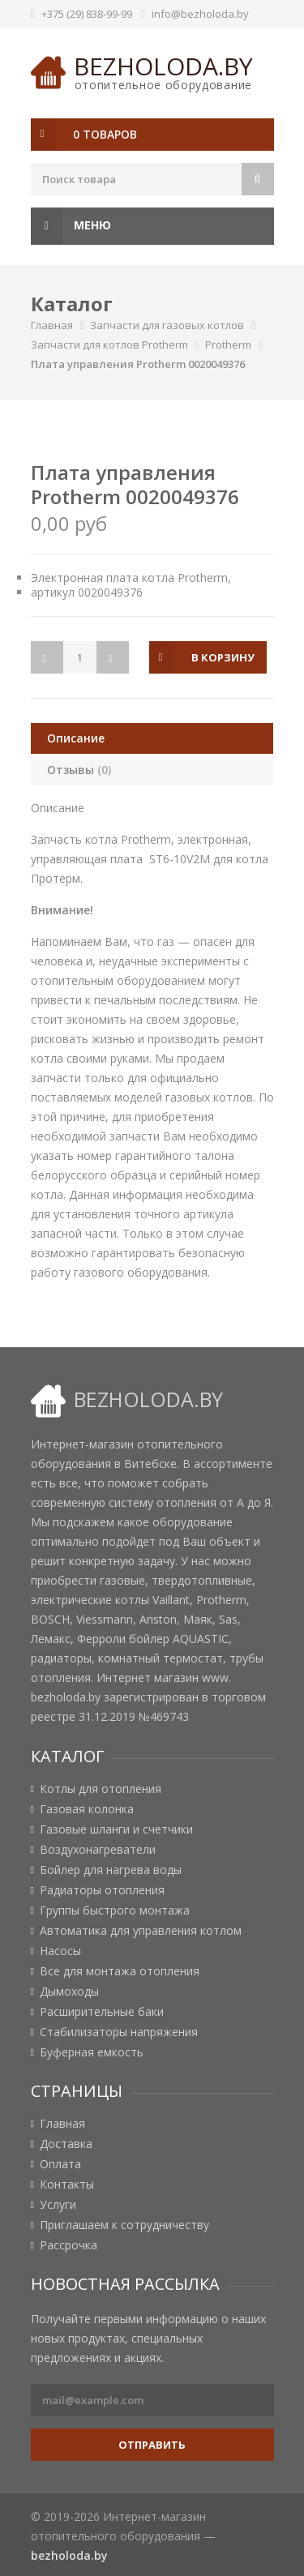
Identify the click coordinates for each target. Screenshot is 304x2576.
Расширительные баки (102, 2012)
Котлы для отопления (100, 1789)
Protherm (228, 344)
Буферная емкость (91, 2052)
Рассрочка (68, 2245)
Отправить (152, 2444)
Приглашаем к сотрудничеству (124, 2225)
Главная (52, 325)
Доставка (66, 2144)
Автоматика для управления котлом (141, 1930)
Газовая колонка (87, 1809)
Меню (71, 226)
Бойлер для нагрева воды (111, 1870)
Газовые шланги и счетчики (116, 1829)
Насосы (60, 1951)
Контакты (67, 2184)
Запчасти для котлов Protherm (109, 344)
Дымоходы (69, 1991)
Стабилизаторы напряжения (119, 2032)
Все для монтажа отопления (119, 1971)
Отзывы (79, 769)
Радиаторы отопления (102, 1890)
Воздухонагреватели (98, 1849)
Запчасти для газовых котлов (167, 325)
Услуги (58, 2204)
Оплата (60, 2164)
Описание (76, 738)
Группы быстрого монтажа (115, 1910)
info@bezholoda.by (200, 13)
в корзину (223, 657)
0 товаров (105, 134)
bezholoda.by (163, 66)
